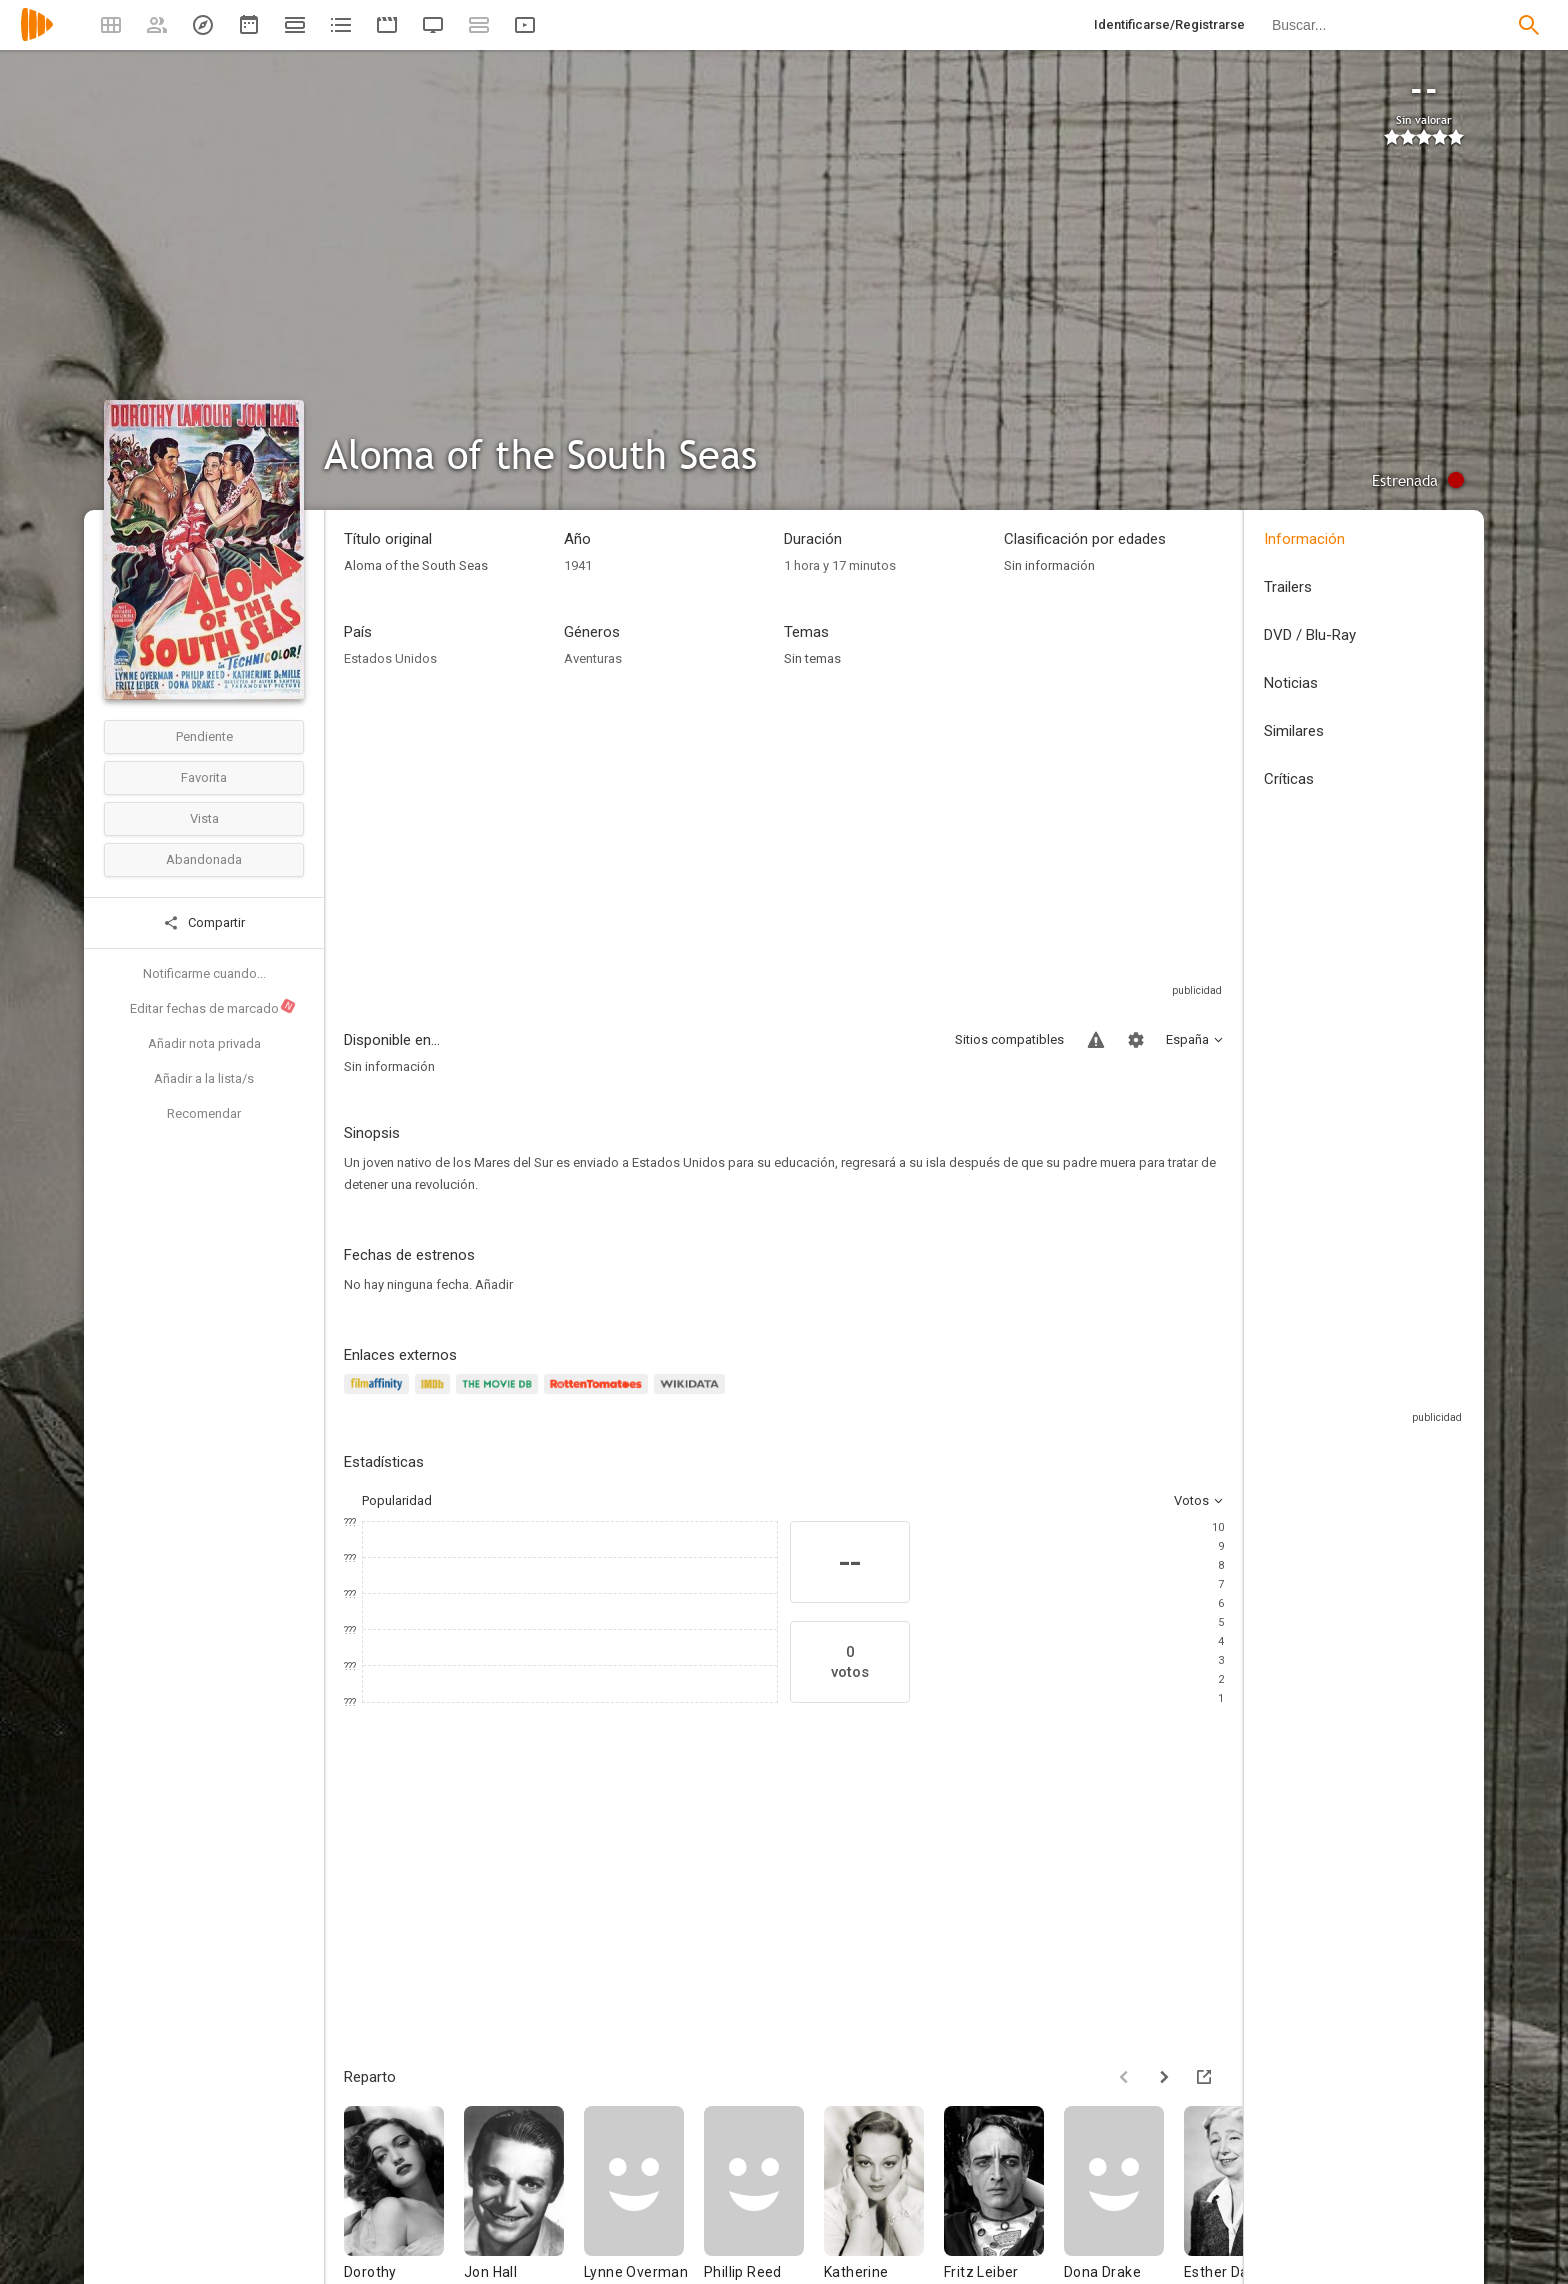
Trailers (1288, 587)
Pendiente (204, 736)
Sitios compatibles (1009, 1039)
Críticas (1289, 779)
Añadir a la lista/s (204, 1078)
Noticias (1291, 683)
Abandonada (204, 859)
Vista (204, 818)
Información (1304, 539)
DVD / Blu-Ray (1310, 635)
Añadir (494, 1284)
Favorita (204, 777)
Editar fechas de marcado (213, 1007)
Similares (1294, 731)
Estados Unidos (390, 658)
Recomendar (204, 1113)
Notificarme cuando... (204, 973)
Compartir (204, 923)
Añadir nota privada (204, 1043)
